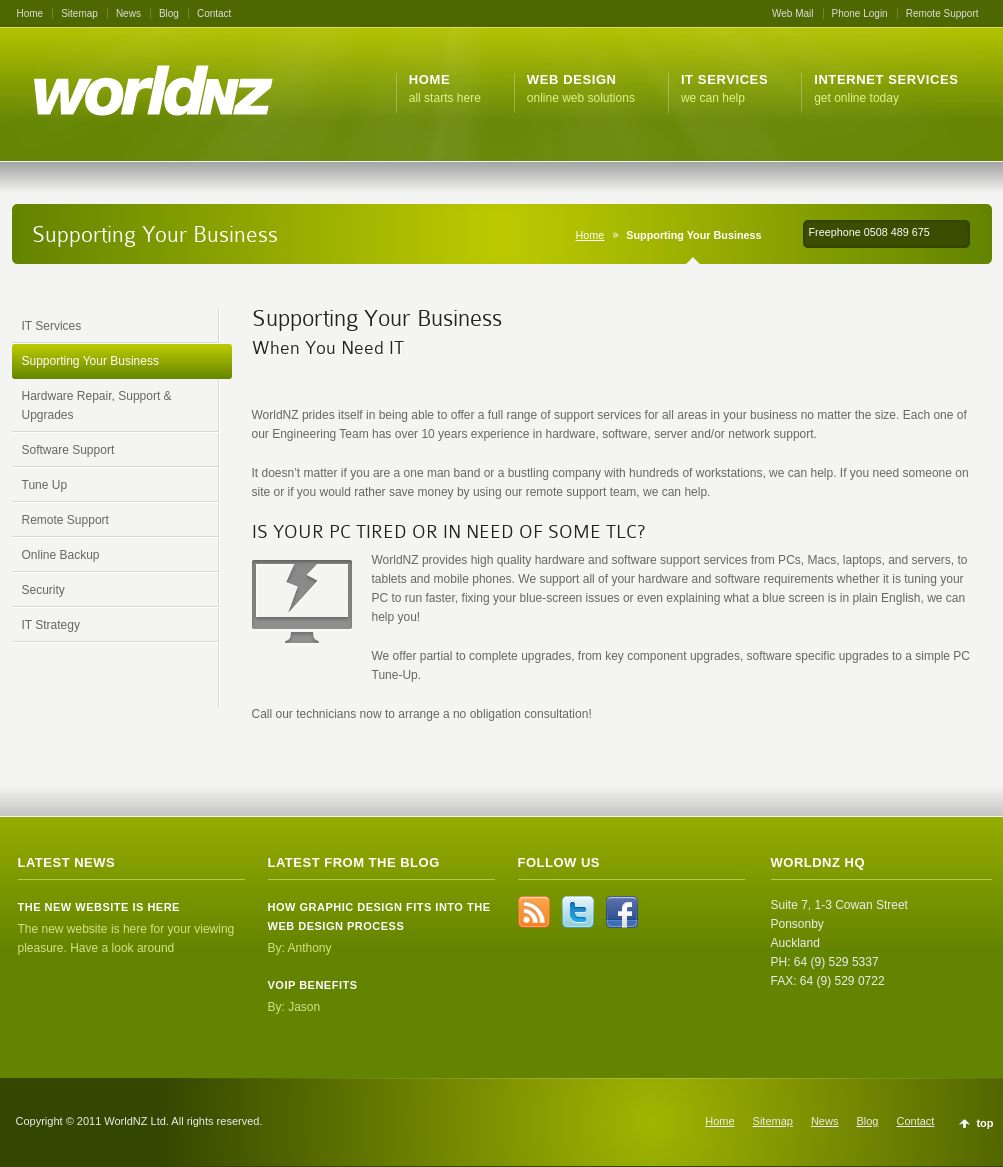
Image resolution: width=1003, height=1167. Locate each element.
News (128, 13)
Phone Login (860, 13)
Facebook (622, 912)
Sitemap (79, 13)
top (984, 1123)
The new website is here (99, 907)
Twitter (578, 912)
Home (30, 13)
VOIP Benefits (313, 985)
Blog (169, 13)
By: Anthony (300, 948)
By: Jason (294, 1007)
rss (534, 912)
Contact (214, 13)
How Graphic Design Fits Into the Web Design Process (379, 916)
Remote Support (942, 13)
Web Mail (793, 13)
